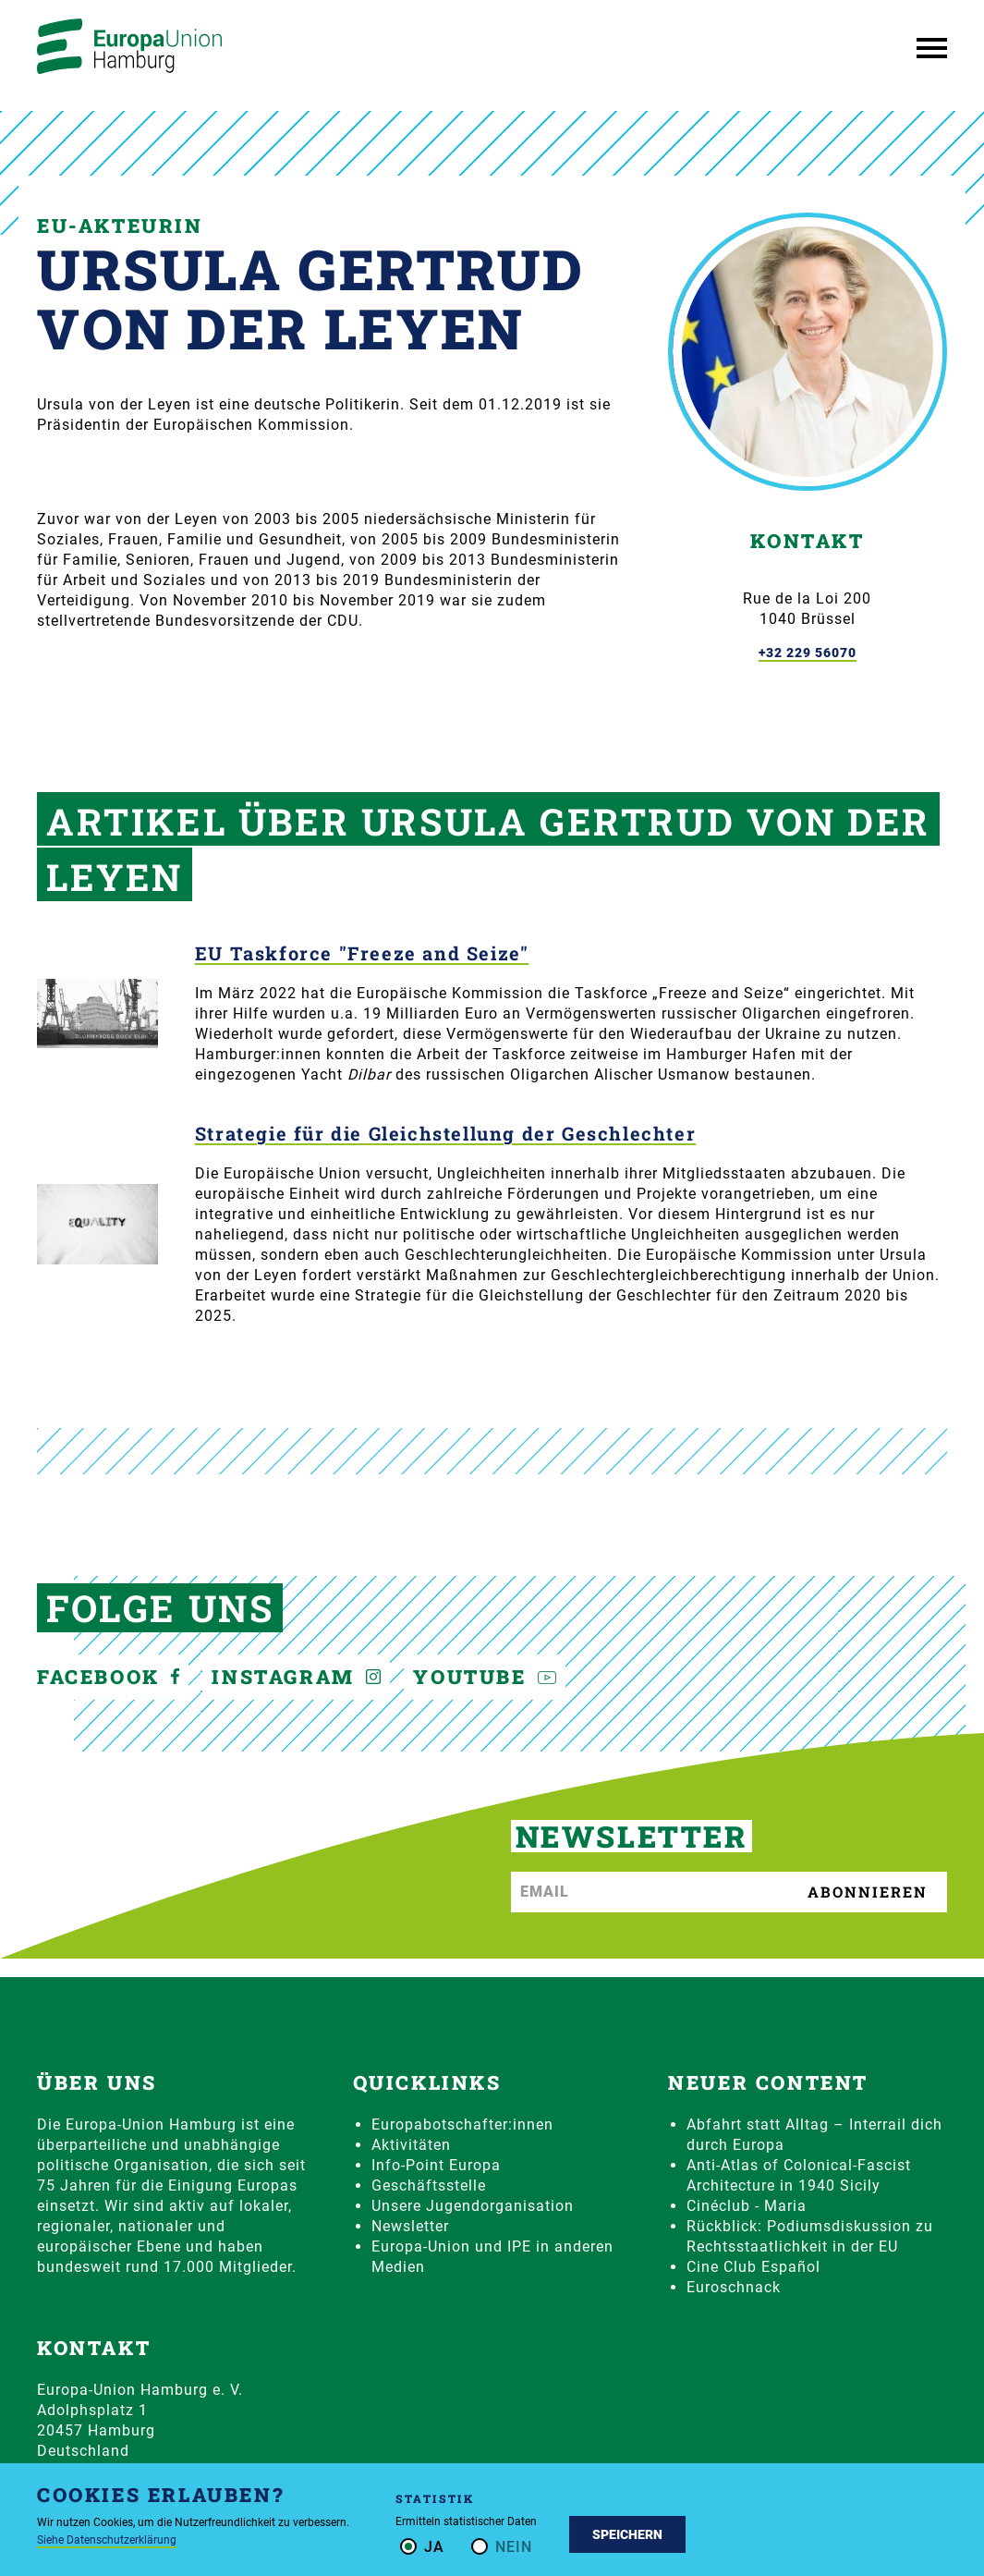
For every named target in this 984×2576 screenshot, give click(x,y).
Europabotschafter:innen (462, 2124)
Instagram (296, 1677)
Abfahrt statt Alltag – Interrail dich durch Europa (814, 2135)
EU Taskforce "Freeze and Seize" (362, 953)
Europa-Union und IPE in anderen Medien (492, 2257)
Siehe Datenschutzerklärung (106, 2539)
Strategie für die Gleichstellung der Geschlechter (445, 1133)
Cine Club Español (753, 2267)
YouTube (484, 1677)
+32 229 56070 (807, 652)
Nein (513, 2547)
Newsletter (410, 2226)
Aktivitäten (411, 2145)
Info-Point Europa (436, 2165)
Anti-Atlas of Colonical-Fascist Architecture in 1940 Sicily (798, 2175)
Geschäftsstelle (428, 2185)
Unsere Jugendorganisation (472, 2206)
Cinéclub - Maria (746, 2206)
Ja (434, 2547)
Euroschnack (733, 2287)
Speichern (627, 2534)
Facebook (108, 1677)
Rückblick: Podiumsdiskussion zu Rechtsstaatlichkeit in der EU (809, 2236)
